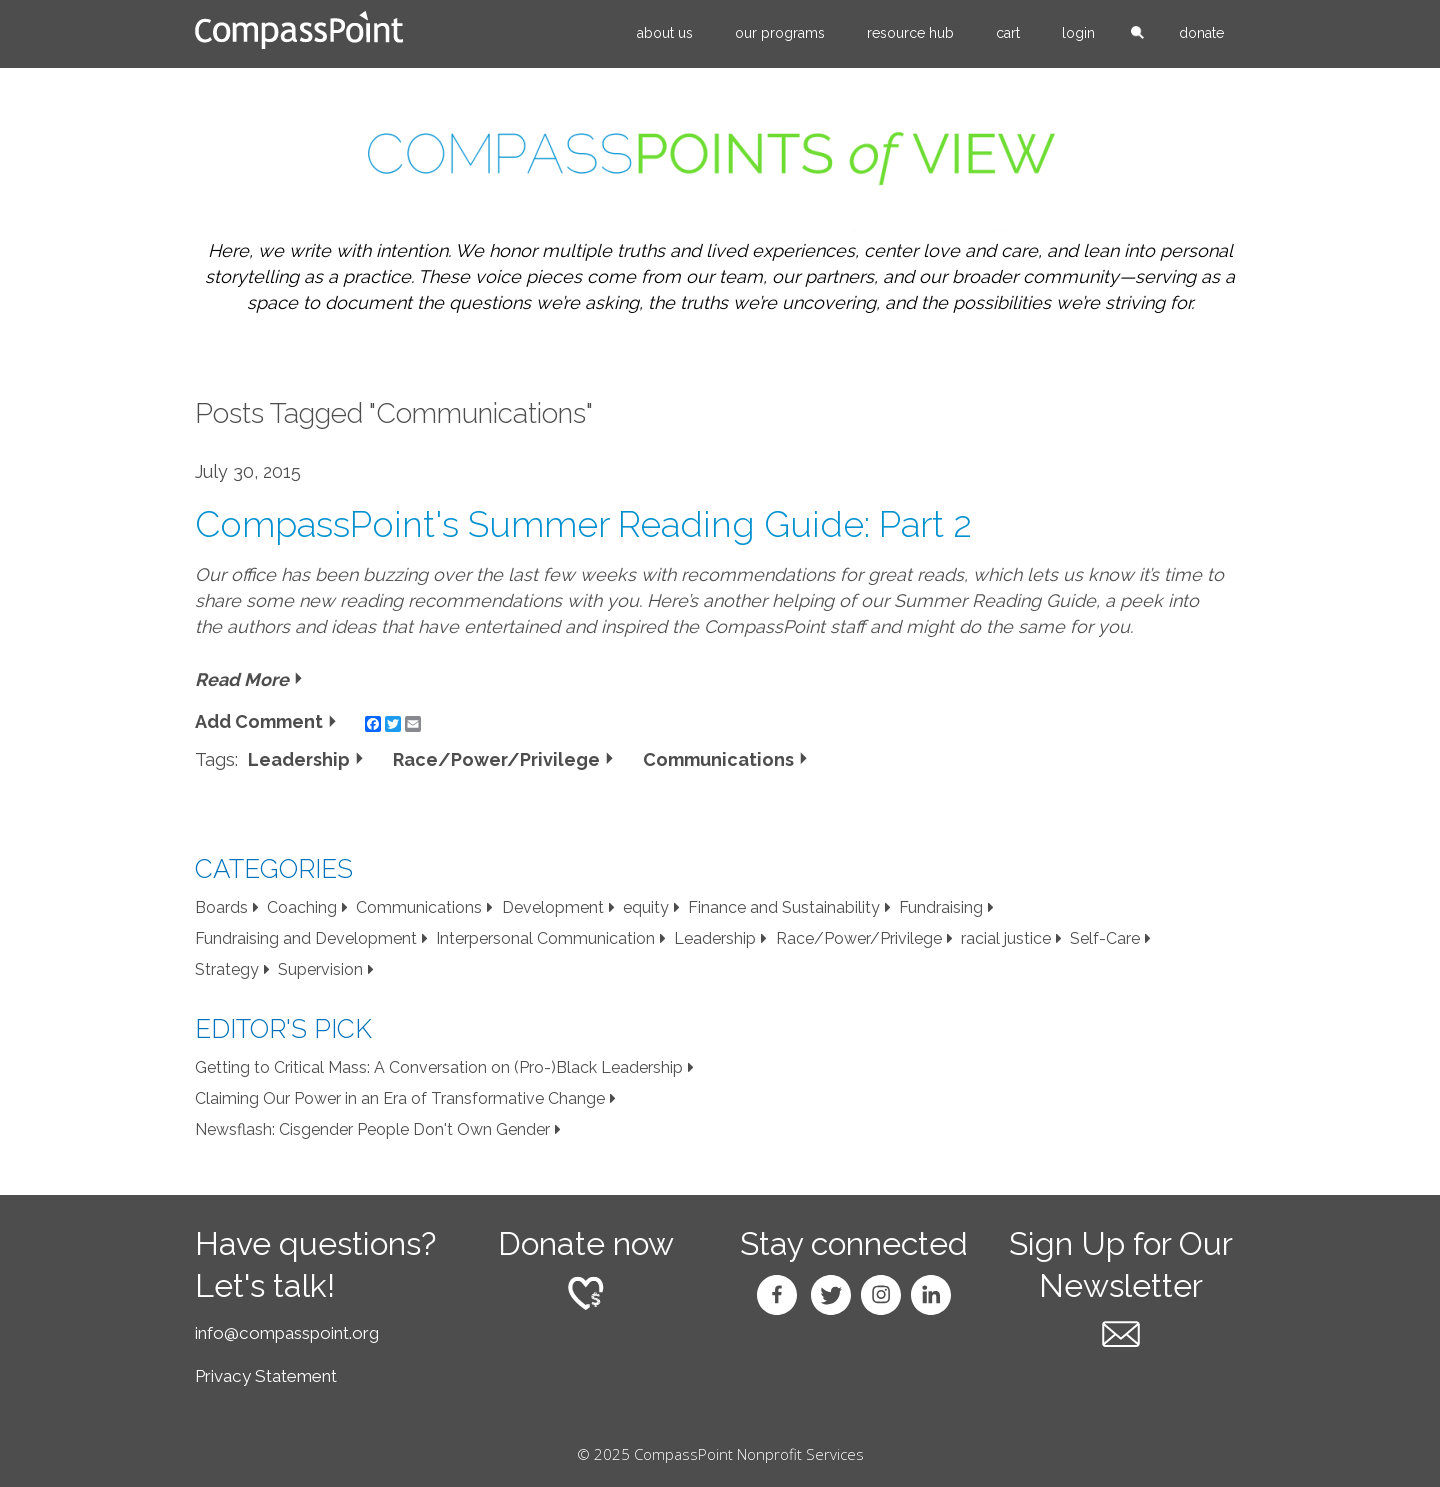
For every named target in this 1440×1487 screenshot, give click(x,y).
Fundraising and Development (306, 938)
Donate (1201, 33)
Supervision (320, 969)
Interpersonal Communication (545, 938)
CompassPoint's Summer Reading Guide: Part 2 (583, 524)
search (1137, 34)
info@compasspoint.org (287, 1333)
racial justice (1006, 938)
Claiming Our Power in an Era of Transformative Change (400, 1098)
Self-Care (1105, 938)
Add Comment (259, 721)
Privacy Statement (266, 1376)
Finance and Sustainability (784, 907)
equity (646, 907)
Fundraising (941, 907)
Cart (1008, 33)
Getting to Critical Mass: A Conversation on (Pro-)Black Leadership (439, 1067)
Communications (718, 759)
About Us (665, 33)
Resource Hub (910, 33)
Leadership (299, 759)
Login (1078, 33)
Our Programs (780, 33)
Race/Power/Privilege (496, 759)
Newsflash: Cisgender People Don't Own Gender (372, 1129)
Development (553, 907)
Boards (221, 907)
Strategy (227, 969)
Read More (242, 679)
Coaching (302, 907)
